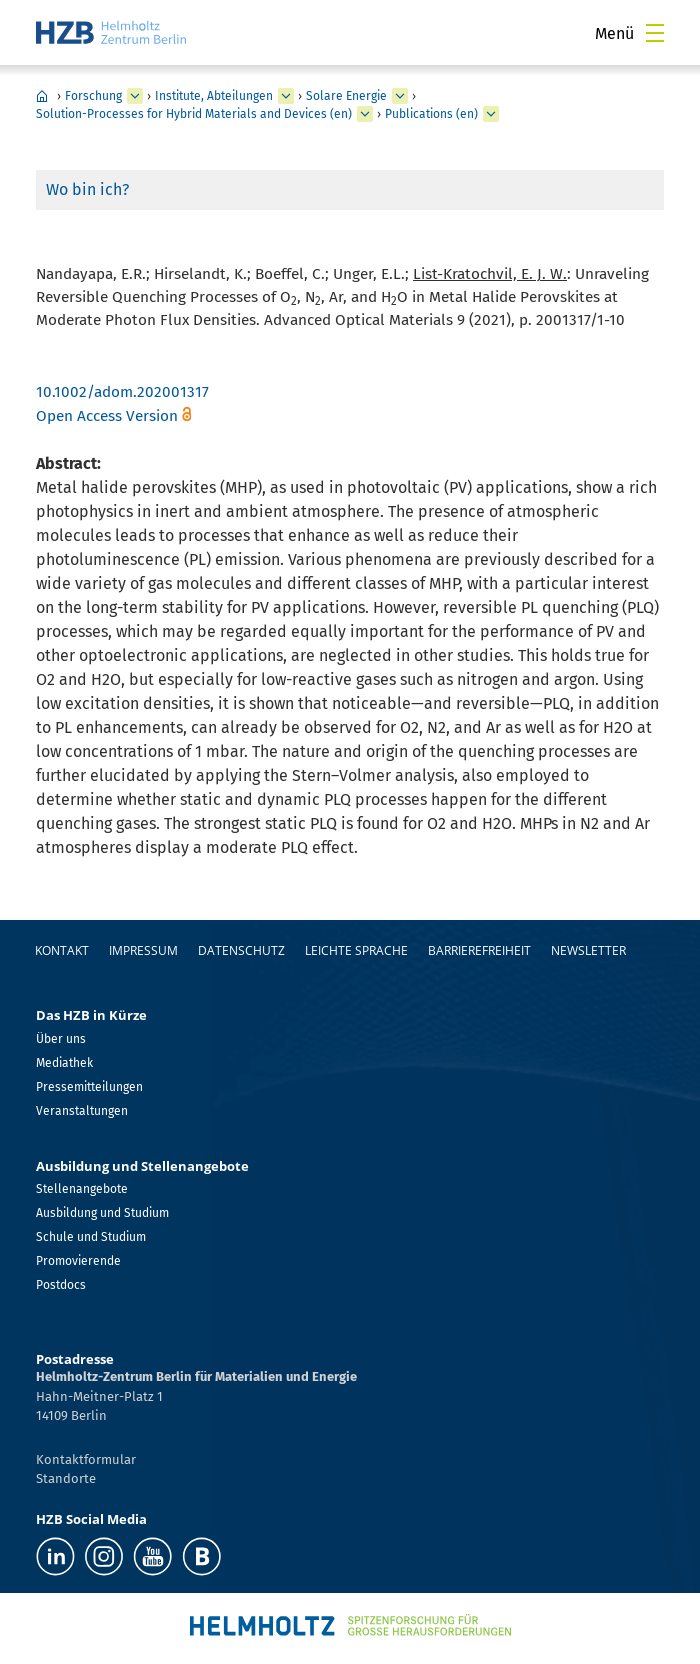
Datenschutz (241, 950)
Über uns (61, 1039)
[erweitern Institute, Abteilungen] (286, 96)
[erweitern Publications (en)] (491, 114)
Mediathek (64, 1063)
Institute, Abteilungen (214, 96)
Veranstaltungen (82, 1111)
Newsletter (588, 950)
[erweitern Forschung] (135, 96)
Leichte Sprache (356, 950)
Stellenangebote (82, 1189)
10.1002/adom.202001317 (122, 392)
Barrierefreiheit (479, 950)
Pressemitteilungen (89, 1087)
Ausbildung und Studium (102, 1213)
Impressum (143, 950)
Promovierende (78, 1261)
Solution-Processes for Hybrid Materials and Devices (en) (194, 114)
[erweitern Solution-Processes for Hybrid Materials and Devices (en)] (365, 114)
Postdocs (61, 1285)
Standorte (66, 1478)
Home (42, 96)
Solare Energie (346, 96)
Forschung (93, 96)
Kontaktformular (86, 1459)
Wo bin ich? (87, 189)
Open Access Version (107, 416)
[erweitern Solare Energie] (400, 96)
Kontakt (62, 950)
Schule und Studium (91, 1237)
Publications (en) (431, 114)
